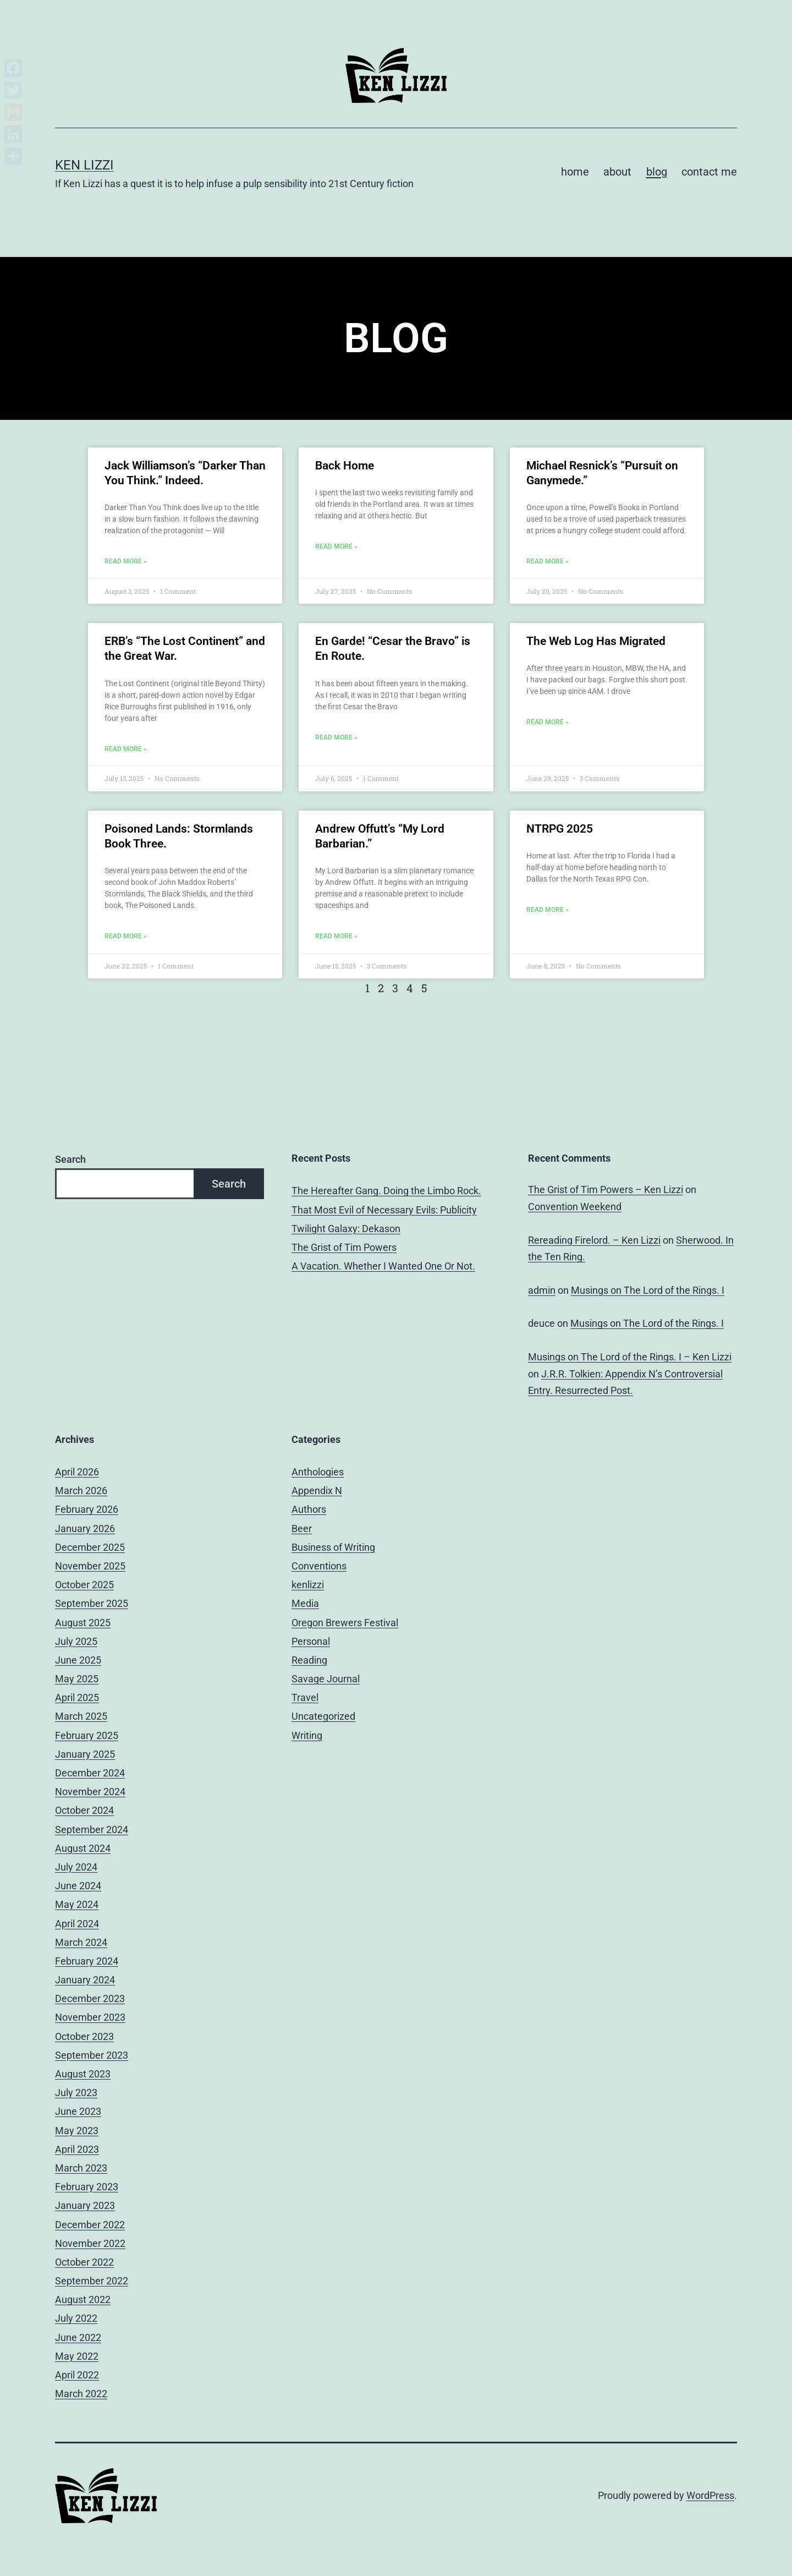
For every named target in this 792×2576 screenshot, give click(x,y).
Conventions (319, 1566)
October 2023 (84, 2036)
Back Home (344, 465)
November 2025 (90, 1566)
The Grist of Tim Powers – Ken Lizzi (605, 1189)
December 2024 (90, 1773)
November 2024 (90, 1791)
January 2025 (85, 1754)
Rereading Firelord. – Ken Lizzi (594, 1240)
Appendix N (317, 1490)
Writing (307, 1735)
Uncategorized (323, 1716)
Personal (311, 1641)
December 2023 (90, 1998)
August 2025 (83, 1622)
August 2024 (83, 1848)
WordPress (710, 2495)
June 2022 (78, 2337)
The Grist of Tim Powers (344, 1247)
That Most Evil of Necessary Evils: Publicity (384, 1210)
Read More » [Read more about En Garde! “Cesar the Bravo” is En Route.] (336, 737)
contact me (709, 171)
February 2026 (86, 1509)
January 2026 (85, 1528)
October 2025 (84, 1584)
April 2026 (77, 1472)
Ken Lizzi (84, 165)
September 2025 (91, 1603)
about (617, 171)
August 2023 (83, 2074)
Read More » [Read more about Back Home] (336, 546)
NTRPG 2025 (559, 828)
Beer (302, 1528)
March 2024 (81, 1942)
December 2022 (90, 2224)
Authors (309, 1509)
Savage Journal (326, 1678)
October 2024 (84, 1810)
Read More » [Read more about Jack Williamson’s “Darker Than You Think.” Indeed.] (126, 561)
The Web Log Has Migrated (596, 641)
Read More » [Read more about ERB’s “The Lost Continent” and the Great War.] (126, 749)
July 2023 (76, 2092)
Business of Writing (333, 1547)
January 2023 (85, 2205)
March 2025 (81, 1716)
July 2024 (76, 1867)
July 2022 (76, 2318)
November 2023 (90, 2017)
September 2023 (91, 2055)
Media (305, 1603)
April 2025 (77, 1697)
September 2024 (91, 1829)
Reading (309, 1660)
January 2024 (85, 1980)
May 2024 (76, 1904)
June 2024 (78, 1885)
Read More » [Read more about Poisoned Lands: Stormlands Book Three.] (126, 936)
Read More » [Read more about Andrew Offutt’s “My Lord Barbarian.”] (336, 936)
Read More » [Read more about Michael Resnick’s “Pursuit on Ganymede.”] (547, 561)
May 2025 (76, 1678)
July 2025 (76, 1641)
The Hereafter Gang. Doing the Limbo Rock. (386, 1190)
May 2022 (76, 2356)
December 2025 (90, 1547)
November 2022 (90, 2243)
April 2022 (77, 2375)
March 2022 (81, 2393)
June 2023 (78, 2111)
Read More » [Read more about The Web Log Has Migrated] (547, 722)
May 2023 (76, 2130)
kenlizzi (308, 1584)
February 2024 (86, 1961)
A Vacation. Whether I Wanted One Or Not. (383, 1266)
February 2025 (86, 1735)
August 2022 (83, 2299)
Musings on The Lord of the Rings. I (647, 1290)
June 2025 (78, 1660)
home (575, 171)
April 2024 (77, 1923)
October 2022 (84, 2262)
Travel (305, 1697)
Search (70, 1159)
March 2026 (81, 1490)
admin (542, 1290)
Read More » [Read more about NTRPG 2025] (547, 910)
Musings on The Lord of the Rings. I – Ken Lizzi (630, 1357)
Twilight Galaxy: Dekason (346, 1228)
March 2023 (81, 2168)
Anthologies (318, 1472)
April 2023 (77, 2149)
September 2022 (91, 2281)
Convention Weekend (575, 1206)
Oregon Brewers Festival (345, 1622)
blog (656, 171)
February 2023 (86, 2186)
